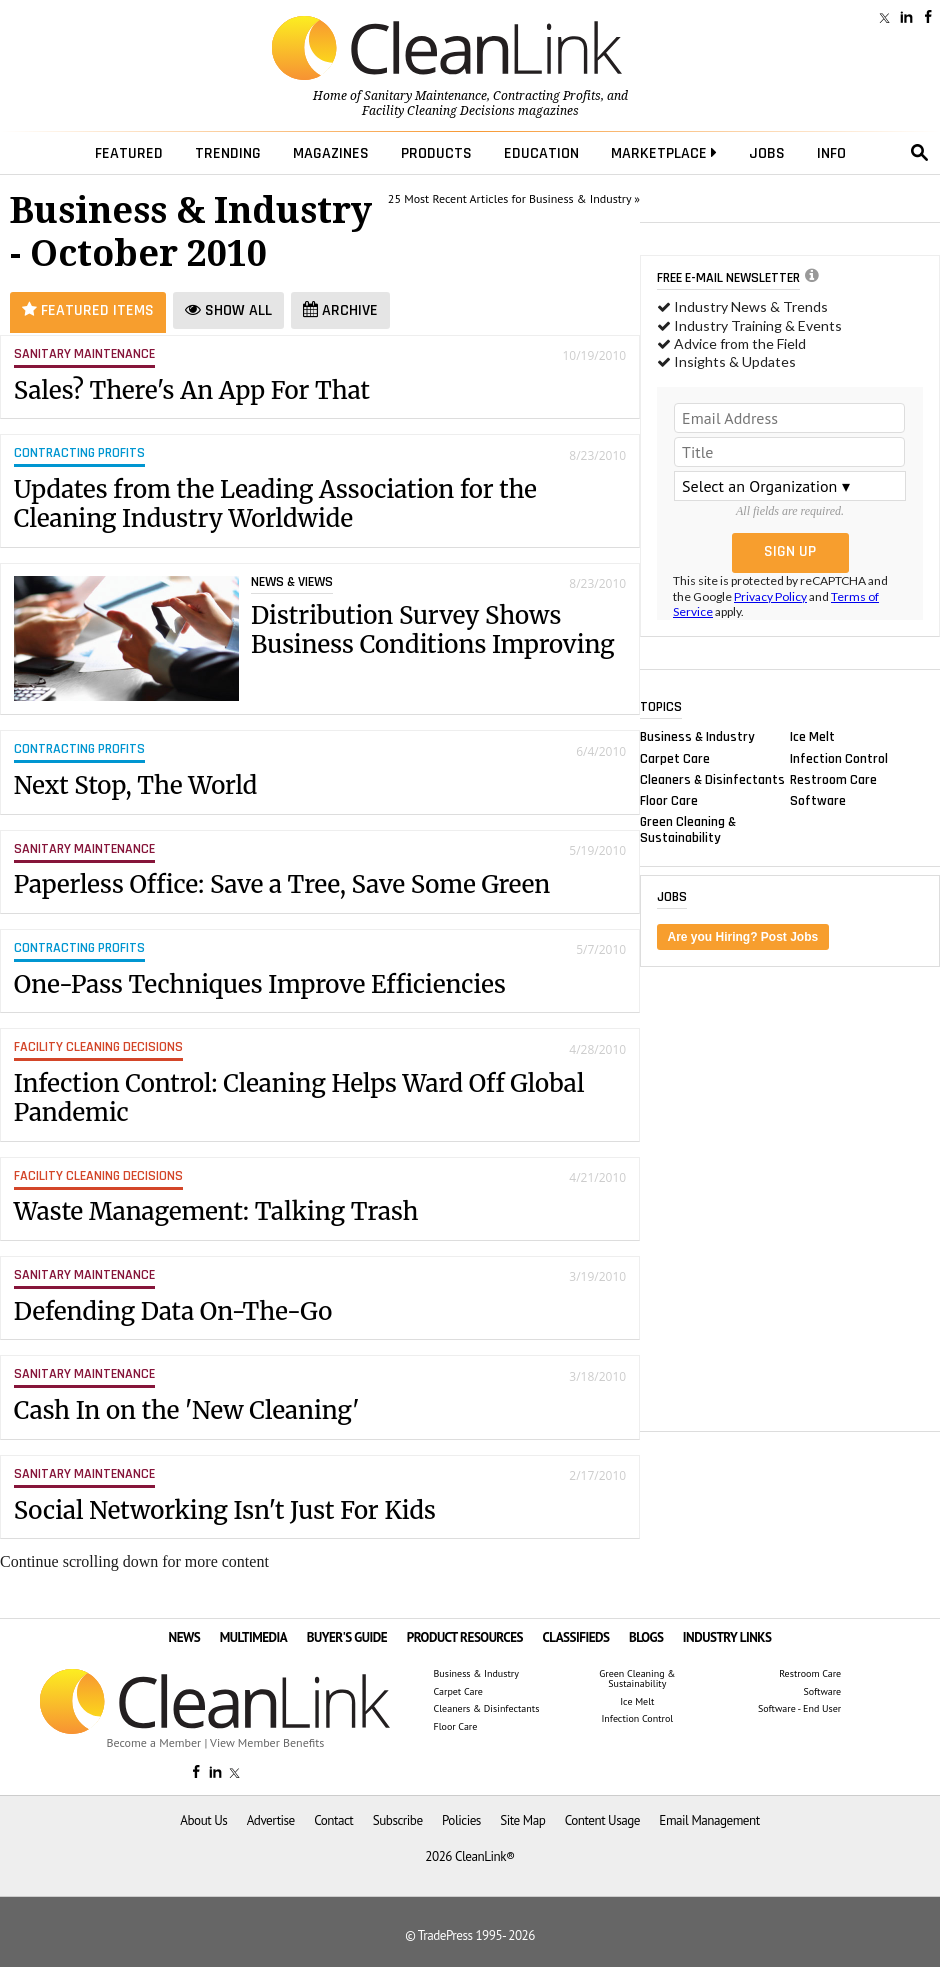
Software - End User (799, 1709)
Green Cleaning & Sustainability (688, 830)
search (920, 153)
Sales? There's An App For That (192, 390)
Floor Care (669, 800)
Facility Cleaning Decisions (438, 111)
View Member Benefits (267, 1742)
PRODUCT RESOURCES (465, 1637)
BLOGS (646, 1637)
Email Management (709, 1820)
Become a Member (153, 1742)
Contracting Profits (547, 96)
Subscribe (398, 1820)
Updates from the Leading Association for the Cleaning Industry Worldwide (275, 504)
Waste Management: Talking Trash (216, 1211)
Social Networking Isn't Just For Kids (225, 1510)
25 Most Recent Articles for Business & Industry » (514, 198)
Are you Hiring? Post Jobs (743, 937)
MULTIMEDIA (253, 1637)
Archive (340, 310)
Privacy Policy (770, 596)
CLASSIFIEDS (575, 1637)
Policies (461, 1820)
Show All (228, 310)
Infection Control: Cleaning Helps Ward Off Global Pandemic (299, 1098)
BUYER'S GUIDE (347, 1637)
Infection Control (839, 758)
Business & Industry (697, 737)
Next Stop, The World (136, 785)
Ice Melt (812, 737)
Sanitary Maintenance (425, 96)
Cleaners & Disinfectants (712, 779)
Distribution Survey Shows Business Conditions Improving (433, 630)
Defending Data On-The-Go (173, 1311)
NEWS (185, 1637)
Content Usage (602, 1820)
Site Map (522, 1820)
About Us (203, 1820)
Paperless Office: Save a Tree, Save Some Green (282, 884)
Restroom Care (833, 779)
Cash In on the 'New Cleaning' (187, 1410)
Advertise (271, 1820)
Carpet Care (675, 758)
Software (818, 800)
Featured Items (88, 310)
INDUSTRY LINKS (727, 1637)
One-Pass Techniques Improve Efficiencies (260, 984)
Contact (333, 1820)
